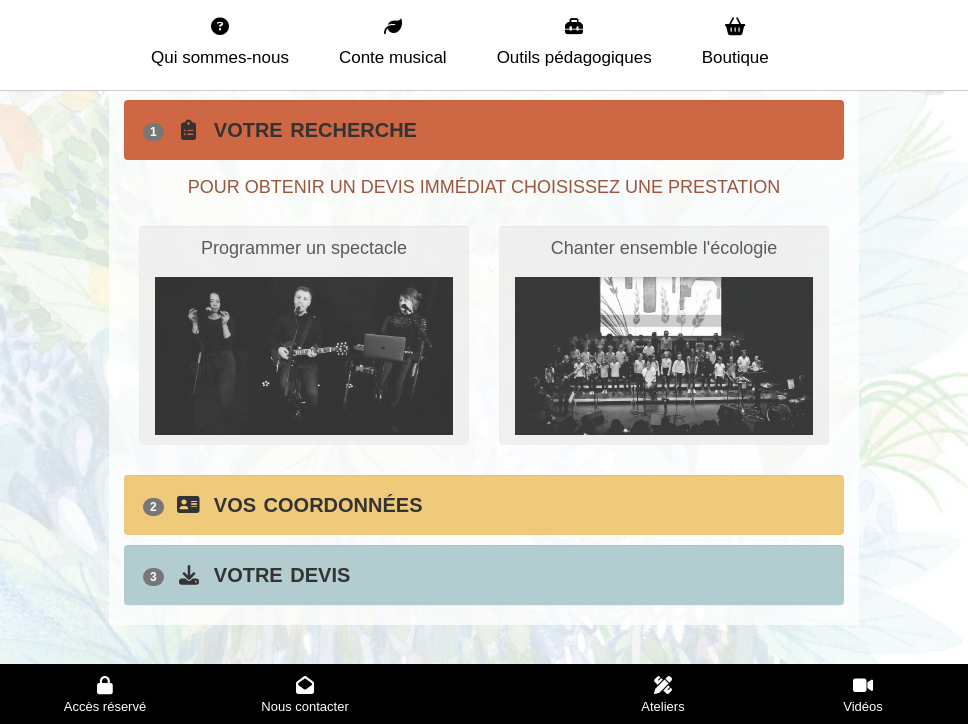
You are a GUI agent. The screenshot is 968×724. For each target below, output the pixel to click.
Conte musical (393, 42)
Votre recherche (280, 130)
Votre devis (246, 575)
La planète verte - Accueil (63, 12)
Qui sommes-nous (220, 42)
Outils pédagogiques (574, 42)
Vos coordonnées (283, 505)
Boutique (735, 42)
